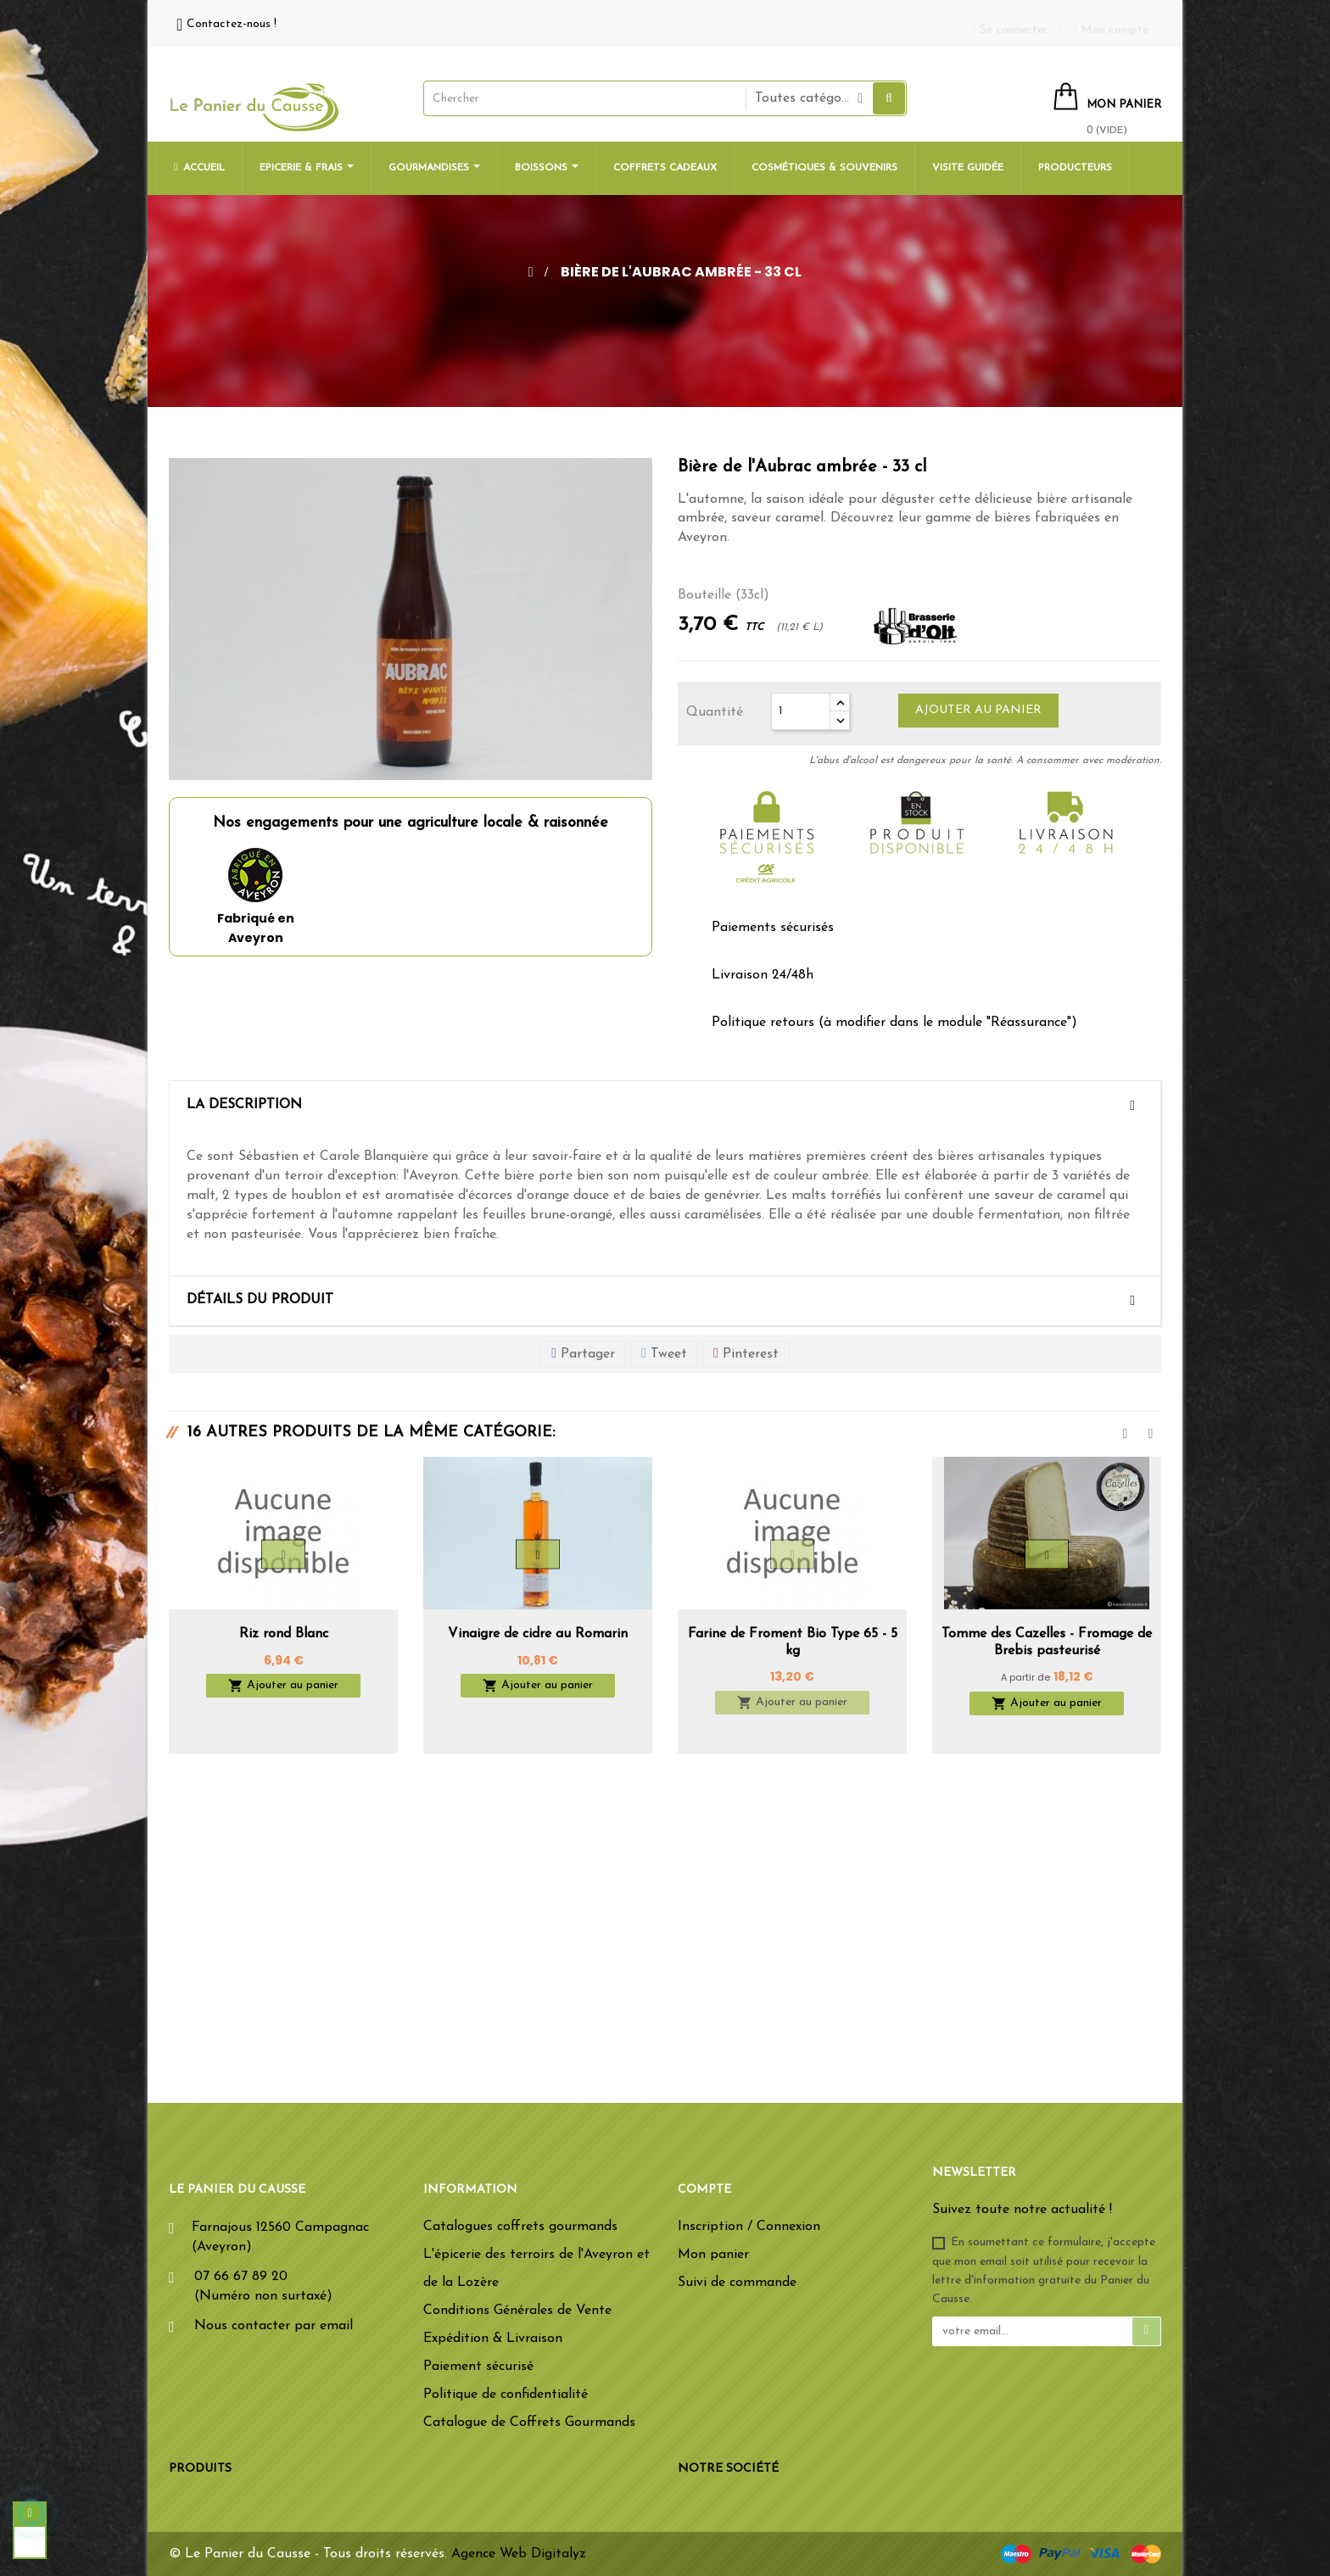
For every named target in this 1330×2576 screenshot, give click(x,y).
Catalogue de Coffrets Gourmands (529, 2422)
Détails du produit (260, 1300)
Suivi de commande (737, 2282)
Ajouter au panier (978, 710)
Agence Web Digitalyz (518, 2554)
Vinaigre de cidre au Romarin (538, 1634)
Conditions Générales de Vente (517, 2310)
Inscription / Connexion (749, 2226)
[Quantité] (800, 711)
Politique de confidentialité (505, 2394)
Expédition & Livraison (492, 2338)
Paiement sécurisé (478, 2366)
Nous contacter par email (273, 2326)
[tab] (665, 1105)
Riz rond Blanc (283, 1634)
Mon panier (713, 2254)
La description (244, 1105)
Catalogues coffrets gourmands (520, 2226)
